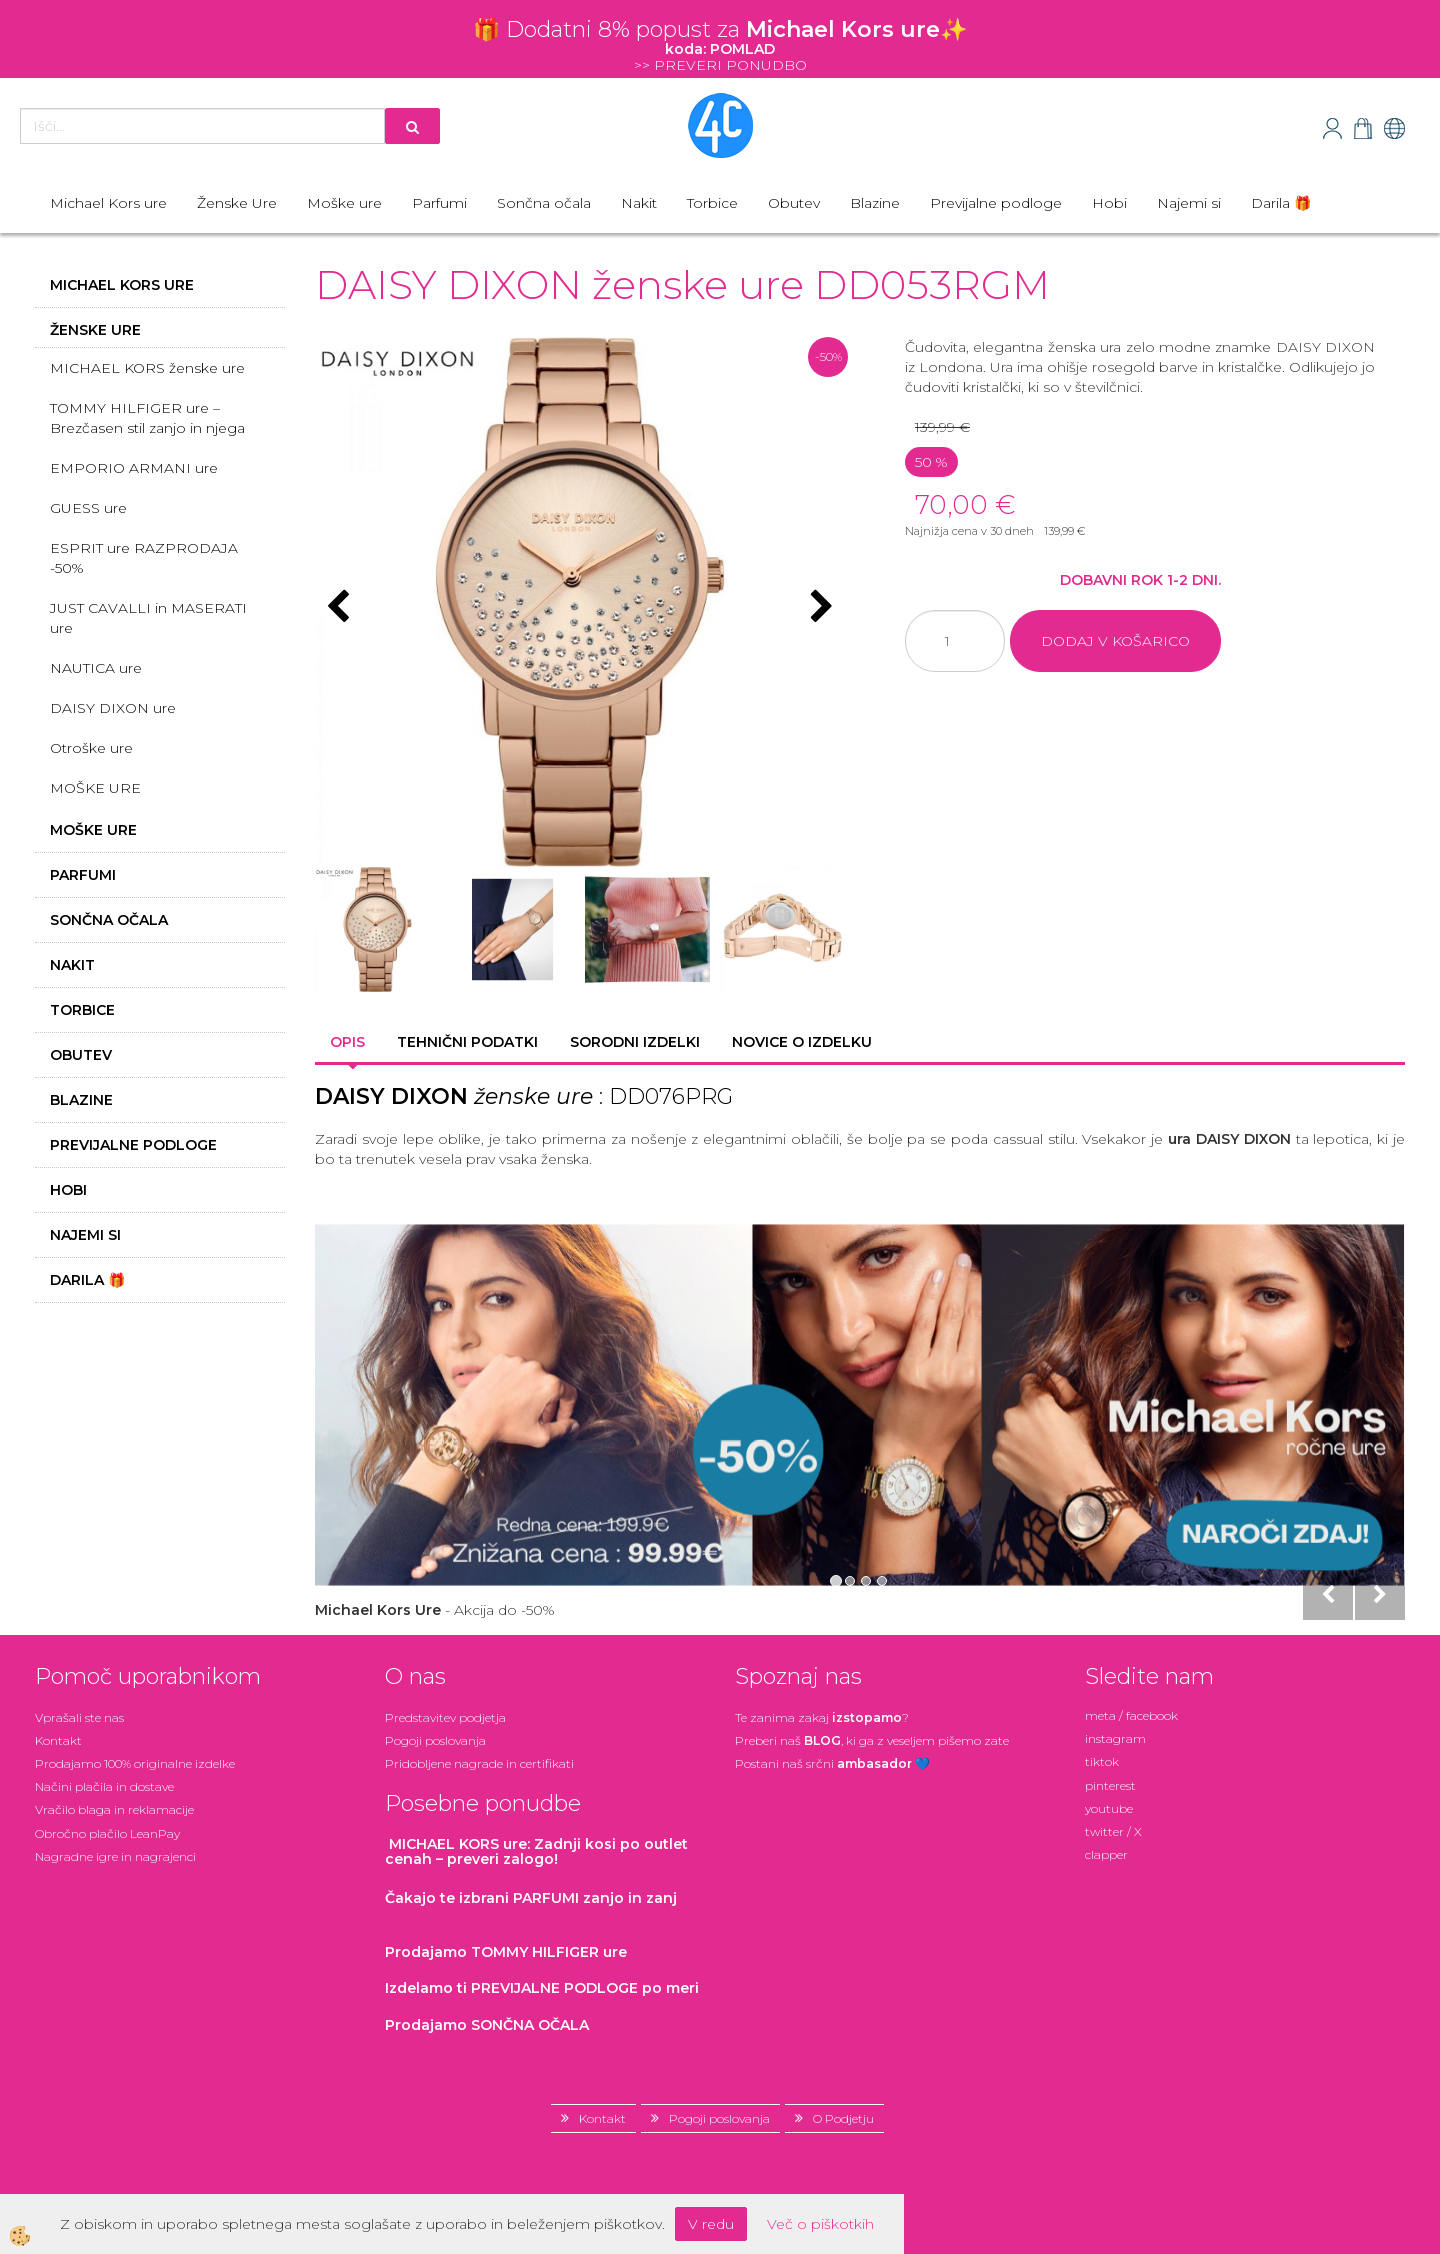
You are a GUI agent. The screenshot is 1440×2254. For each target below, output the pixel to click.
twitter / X (1113, 1831)
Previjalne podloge (996, 203)
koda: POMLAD (720, 49)
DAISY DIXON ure (113, 708)
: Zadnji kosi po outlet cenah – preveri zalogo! (536, 1851)
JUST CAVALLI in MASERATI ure (148, 618)
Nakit (639, 203)
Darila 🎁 (1281, 203)
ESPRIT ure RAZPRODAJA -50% (144, 558)
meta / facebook (1131, 1715)
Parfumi (439, 203)
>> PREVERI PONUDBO (720, 65)
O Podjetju (843, 2118)
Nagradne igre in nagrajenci (115, 1856)
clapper (1106, 1854)
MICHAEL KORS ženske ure (147, 368)
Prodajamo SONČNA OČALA (489, 2025)
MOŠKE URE (95, 788)
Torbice (712, 203)
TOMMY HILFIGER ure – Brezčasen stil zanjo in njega (147, 418)
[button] (819, 608)
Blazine (875, 203)
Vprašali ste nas (79, 1717)
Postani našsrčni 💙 (832, 1763)
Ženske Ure (237, 203)
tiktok (1102, 1761)
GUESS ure (88, 508)
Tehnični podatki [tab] (467, 1042)
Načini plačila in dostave (104, 1786)
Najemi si (1189, 203)
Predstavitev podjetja (445, 1717)
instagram (1115, 1738)
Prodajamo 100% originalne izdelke (135, 1763)
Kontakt (58, 1740)
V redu (711, 2224)
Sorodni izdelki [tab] (635, 1042)
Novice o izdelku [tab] (802, 1042)
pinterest (1110, 1785)
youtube (1109, 1808)
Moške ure (344, 203)
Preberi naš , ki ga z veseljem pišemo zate (872, 1740)
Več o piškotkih (820, 2224)
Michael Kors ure (108, 203)
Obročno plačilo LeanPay (107, 1833)
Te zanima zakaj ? (822, 1717)
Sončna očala (544, 203)
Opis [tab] (347, 1042)
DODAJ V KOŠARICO (1115, 641)
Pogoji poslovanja (435, 1740)
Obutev (794, 203)
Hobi (1109, 203)
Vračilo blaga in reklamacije (114, 1809)
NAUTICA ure (96, 668)
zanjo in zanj (531, 1898)
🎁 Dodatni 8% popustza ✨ (720, 29)
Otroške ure (91, 748)
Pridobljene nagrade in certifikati (479, 1763)
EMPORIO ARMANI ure (134, 468)
